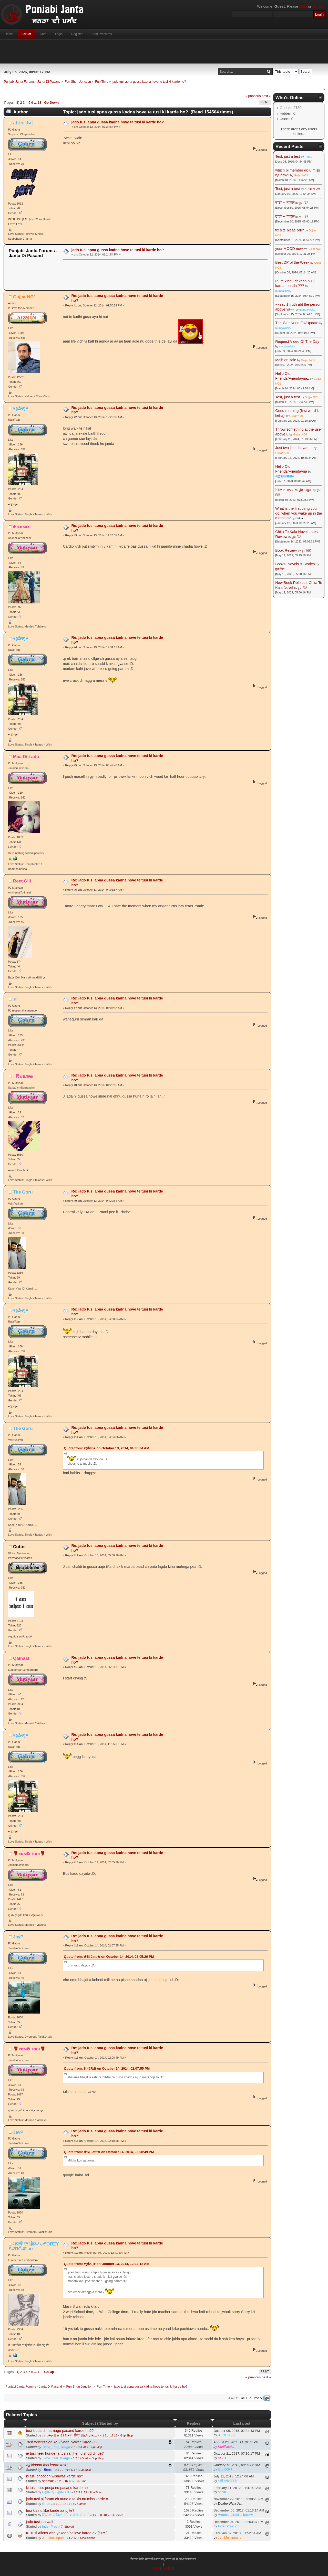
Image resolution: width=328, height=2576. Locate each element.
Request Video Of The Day (297, 341)
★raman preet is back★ (235, 2515)
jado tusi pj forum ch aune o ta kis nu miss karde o (67, 2499)
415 (72, 2469)
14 (64, 2503)
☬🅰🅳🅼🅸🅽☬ (284, 476)
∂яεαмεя (21, 526)
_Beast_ (48, 2470)
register (318, 6)
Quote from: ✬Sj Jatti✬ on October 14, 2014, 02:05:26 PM (109, 1956)
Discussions (87, 2537)
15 (68, 2503)
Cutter (19, 1546)
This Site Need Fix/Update (296, 323)
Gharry (47, 2504)
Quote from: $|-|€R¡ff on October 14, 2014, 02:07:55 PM (107, 2068)
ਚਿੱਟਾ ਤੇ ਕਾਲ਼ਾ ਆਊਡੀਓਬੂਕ (293, 490)
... (36, 102)
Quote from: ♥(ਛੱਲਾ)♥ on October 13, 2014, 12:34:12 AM (106, 2264)
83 (101, 2515)
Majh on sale (285, 360)
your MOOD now (289, 249)
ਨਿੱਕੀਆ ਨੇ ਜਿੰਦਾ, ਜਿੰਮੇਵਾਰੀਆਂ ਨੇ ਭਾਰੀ (65, 2515)
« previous (253, 96)
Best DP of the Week (292, 262)
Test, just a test (287, 156)
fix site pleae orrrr (289, 230)
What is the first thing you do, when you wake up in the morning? (298, 513)
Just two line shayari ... (294, 448)
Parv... (309, 156)
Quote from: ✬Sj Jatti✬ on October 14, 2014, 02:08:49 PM (109, 2152)
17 (111, 2435)
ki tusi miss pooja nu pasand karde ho (57, 2488)
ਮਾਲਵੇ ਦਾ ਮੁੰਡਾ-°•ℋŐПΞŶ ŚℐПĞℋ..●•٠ (34, 2246)
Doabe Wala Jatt (230, 2503)
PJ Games (79, 2503)
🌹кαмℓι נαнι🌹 (29, 1853)
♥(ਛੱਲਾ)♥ (20, 408)
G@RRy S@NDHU (56, 2492)
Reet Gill (22, 880)
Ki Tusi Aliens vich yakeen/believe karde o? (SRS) (67, 2533)
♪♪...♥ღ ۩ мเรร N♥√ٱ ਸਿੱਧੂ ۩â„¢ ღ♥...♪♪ (70, 2435)
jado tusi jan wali (39, 2522)
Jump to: (233, 2398)
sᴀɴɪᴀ (222, 2458)
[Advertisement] (164, 51)
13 (39, 102)
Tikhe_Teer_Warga (56, 2447)
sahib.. (223, 2492)
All (84, 2447)
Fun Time (80, 2481)
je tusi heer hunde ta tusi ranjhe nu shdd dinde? (65, 2453)
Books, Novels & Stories (295, 564)
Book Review (286, 550)
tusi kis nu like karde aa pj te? (50, 2510)
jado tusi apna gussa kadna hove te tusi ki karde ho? (117, 122)
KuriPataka (226, 2447)
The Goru (23, 1192)
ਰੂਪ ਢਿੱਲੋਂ (303, 202)
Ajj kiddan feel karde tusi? (47, 2465)
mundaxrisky (283, 290)
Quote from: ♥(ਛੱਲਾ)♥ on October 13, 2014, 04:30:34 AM (106, 1448)
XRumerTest (312, 188)
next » (266, 96)
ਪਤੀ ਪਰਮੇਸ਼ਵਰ (227, 2481)
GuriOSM (225, 2469)
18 (115, 2435)
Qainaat (21, 1658)
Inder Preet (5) (53, 2526)
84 (105, 2515)
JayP (18, 1936)
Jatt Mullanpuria (53, 2538)
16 (66, 2481)
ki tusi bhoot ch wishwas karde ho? (54, 2476)
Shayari (69, 2526)
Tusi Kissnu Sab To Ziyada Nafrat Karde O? (61, 2442)
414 (67, 2469)
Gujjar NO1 (24, 296)
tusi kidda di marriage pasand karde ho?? (60, 2431)
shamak (48, 2481)
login (303, 6)
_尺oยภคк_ (24, 1076)
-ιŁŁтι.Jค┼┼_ (26, 122)
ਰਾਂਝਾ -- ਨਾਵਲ (284, 202)
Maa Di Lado (26, 756)
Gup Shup (126, 2435)
